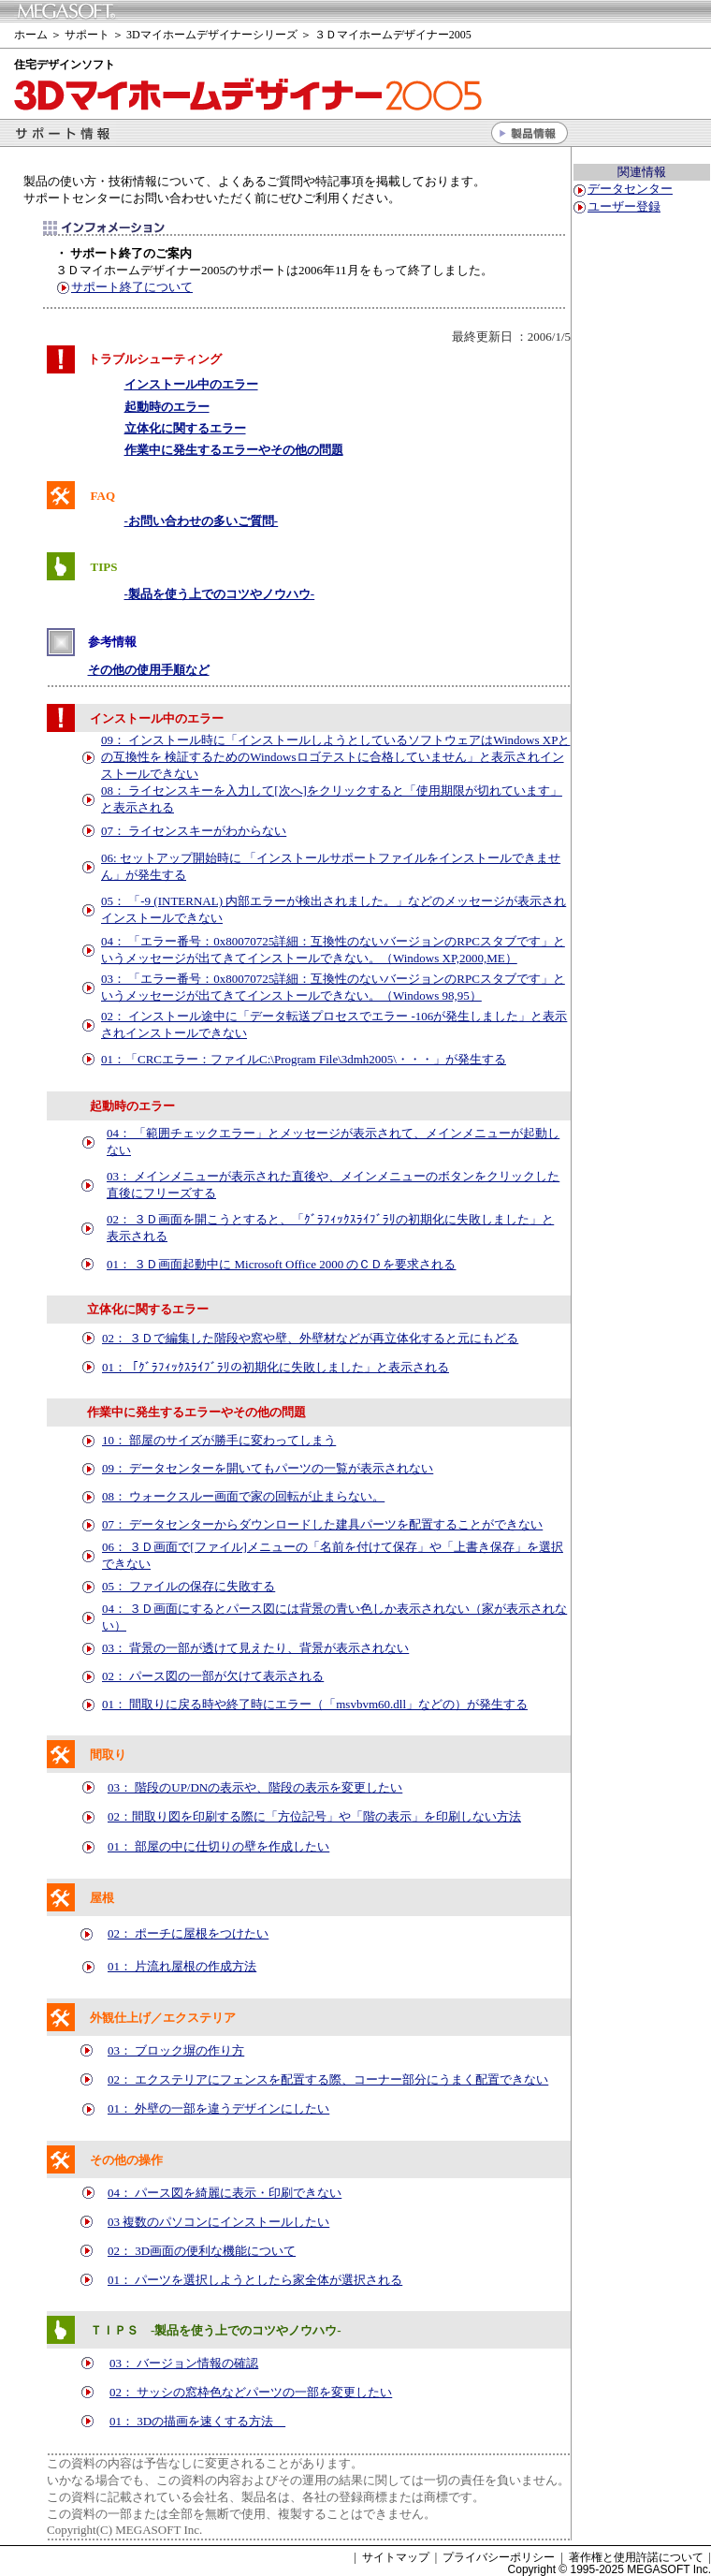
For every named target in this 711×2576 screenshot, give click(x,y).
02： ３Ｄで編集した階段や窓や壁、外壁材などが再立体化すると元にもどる (310, 1338)
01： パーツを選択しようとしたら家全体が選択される (255, 2280)
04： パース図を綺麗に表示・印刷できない (224, 2193)
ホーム (31, 34)
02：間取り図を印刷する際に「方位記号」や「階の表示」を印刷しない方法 (314, 1816)
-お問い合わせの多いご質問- (201, 521)
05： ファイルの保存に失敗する (188, 1586)
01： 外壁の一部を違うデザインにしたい (218, 2108)
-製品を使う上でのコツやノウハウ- (219, 594)
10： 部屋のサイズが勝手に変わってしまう (219, 1440)
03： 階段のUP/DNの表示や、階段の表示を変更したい (255, 1787)
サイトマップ (395, 2557)
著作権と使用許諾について (636, 2557)
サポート (87, 34)
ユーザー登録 (624, 206)
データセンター (630, 189)
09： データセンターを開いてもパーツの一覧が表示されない (267, 1468)
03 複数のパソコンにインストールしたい (218, 2222)
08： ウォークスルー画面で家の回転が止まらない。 (243, 1496)
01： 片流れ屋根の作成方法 (182, 1966)
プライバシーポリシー (499, 2557)
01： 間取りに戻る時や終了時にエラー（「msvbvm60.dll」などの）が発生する (315, 1704)
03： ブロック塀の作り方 (176, 2050)
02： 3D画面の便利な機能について (202, 2251)
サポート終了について (132, 287)
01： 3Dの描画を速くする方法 (197, 2421)
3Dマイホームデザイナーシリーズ (211, 34)
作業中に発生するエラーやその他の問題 (233, 450)
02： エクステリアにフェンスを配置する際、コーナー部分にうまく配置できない (328, 2079)
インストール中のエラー (191, 384)
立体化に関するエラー (185, 428)
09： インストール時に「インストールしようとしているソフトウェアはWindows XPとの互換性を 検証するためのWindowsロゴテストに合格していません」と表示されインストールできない (335, 757)
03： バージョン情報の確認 (183, 2363)
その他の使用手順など (149, 670)
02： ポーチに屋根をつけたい (188, 1933)
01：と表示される (275, 1367)
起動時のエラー (167, 407)
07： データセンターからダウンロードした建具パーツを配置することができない (322, 1524)
